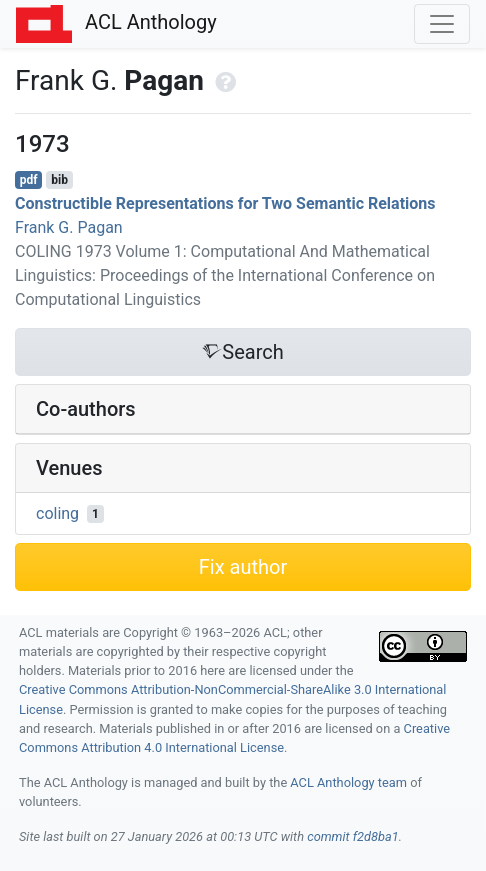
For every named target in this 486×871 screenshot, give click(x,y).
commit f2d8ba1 (353, 836)
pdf (29, 180)
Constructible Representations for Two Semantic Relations (225, 203)
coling (57, 513)
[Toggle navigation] (442, 24)
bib (59, 180)
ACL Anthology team (348, 782)
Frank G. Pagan (69, 227)
